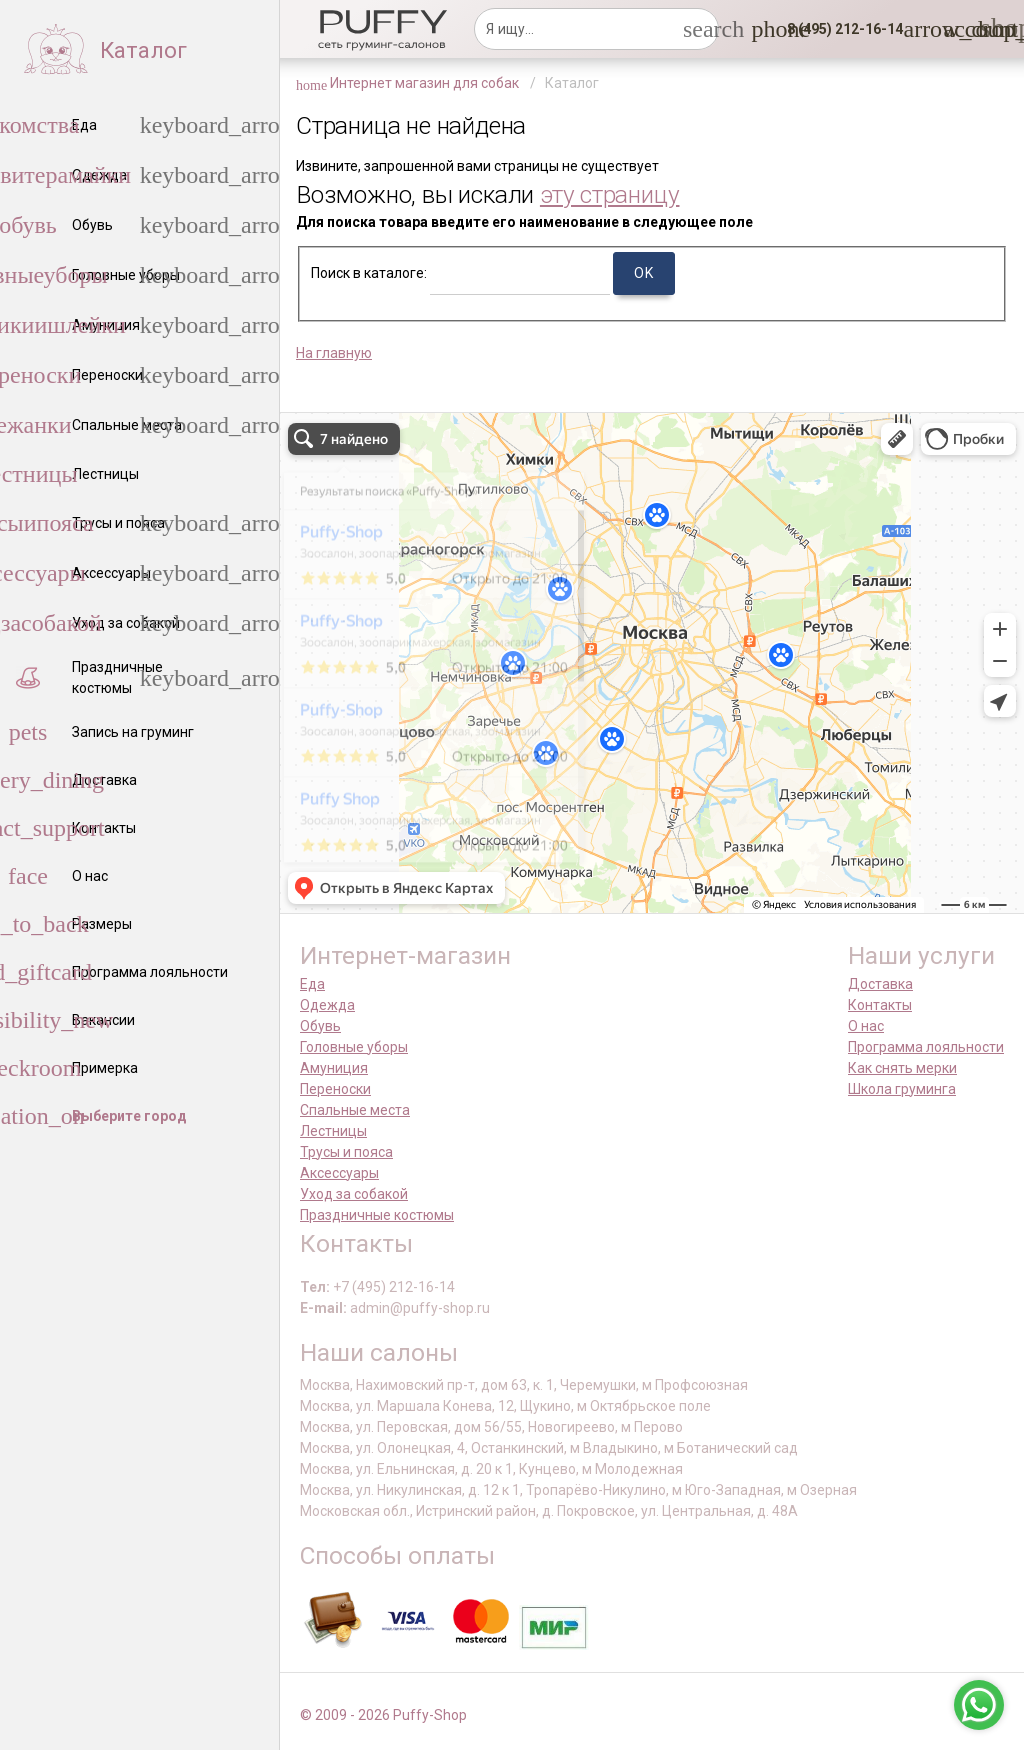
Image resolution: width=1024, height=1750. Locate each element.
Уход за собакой (354, 1194)
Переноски (335, 1089)
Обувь (320, 1026)
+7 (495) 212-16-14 (394, 1287)
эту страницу (610, 194)
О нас (866, 1026)
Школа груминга (902, 1089)
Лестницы (333, 1131)
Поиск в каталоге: (369, 273)
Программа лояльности (926, 1047)
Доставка (880, 984)
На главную (334, 353)
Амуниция (334, 1068)
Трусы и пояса (346, 1152)
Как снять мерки (902, 1068)
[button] (839, 29)
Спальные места (355, 1110)
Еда (312, 984)
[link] (955, 29)
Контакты (880, 1005)
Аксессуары (339, 1173)
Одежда (327, 1005)
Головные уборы (354, 1047)
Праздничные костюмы (377, 1215)
